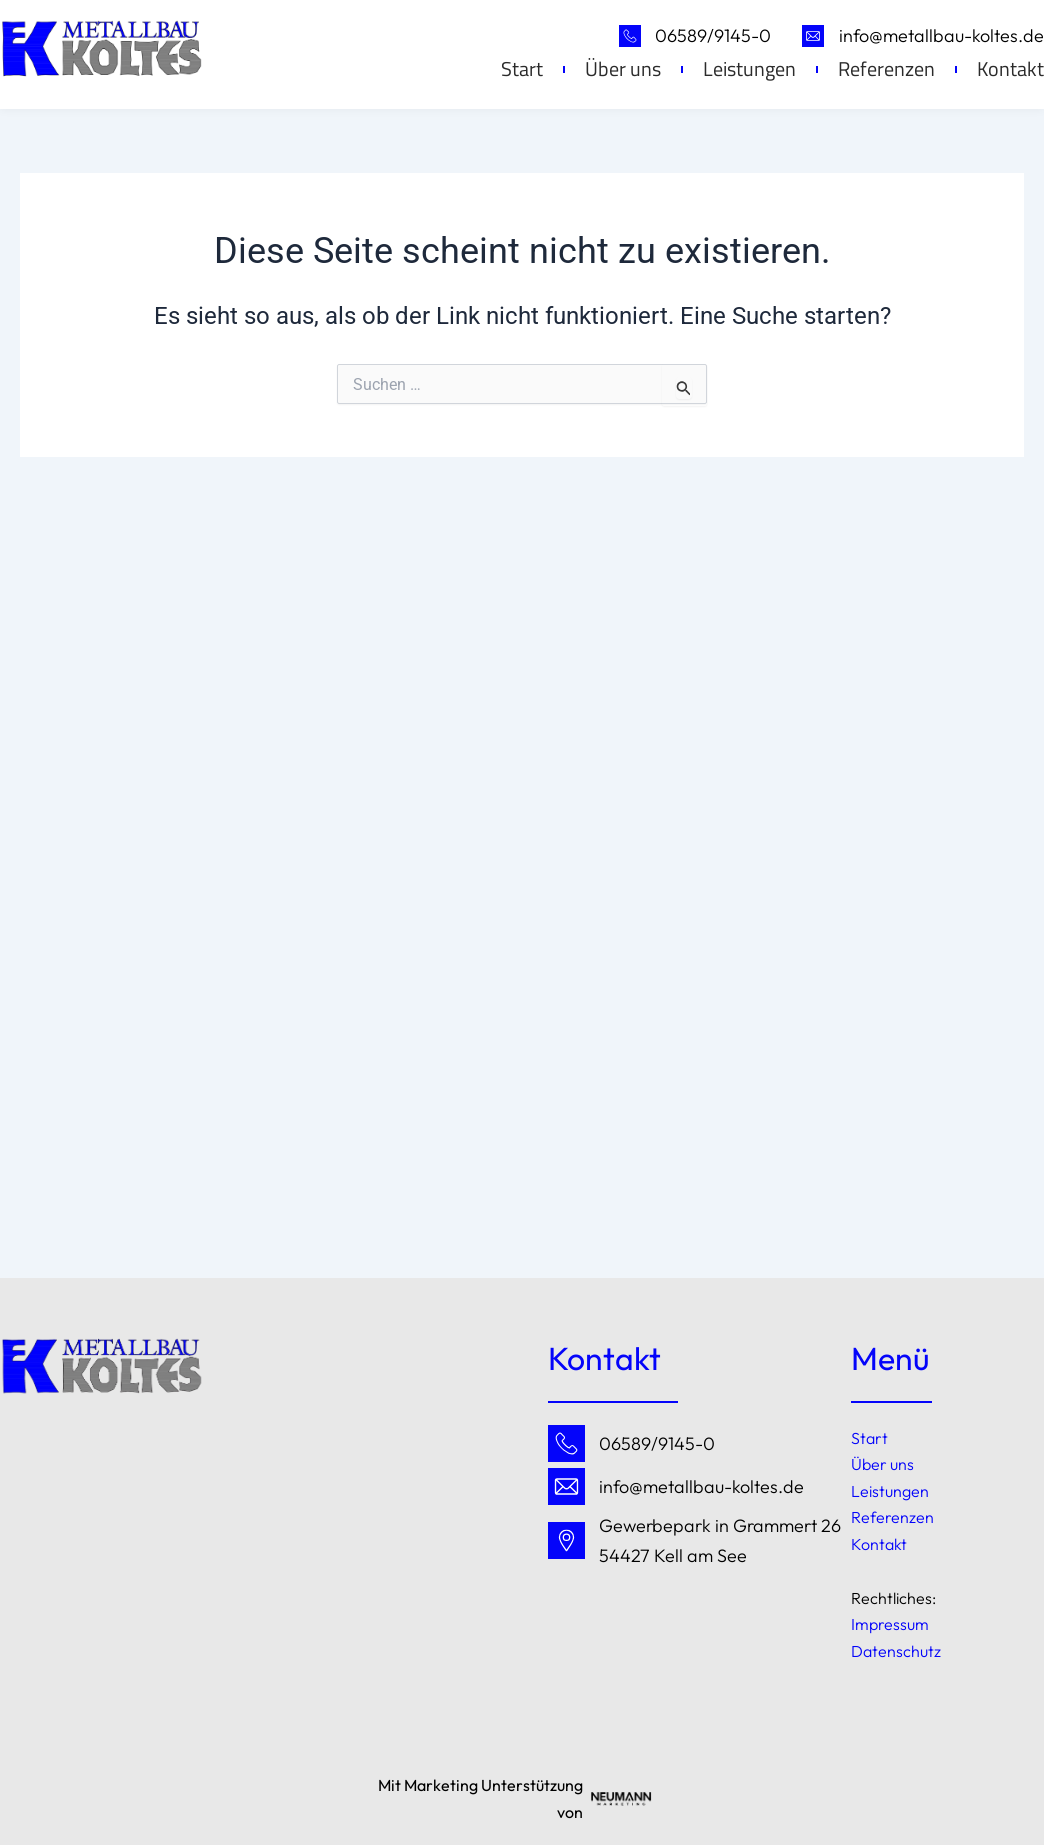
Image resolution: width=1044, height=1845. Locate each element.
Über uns (623, 69)
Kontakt (879, 1544)
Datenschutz (896, 1651)
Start (522, 69)
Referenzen (886, 69)
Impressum (890, 1624)
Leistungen (749, 69)
